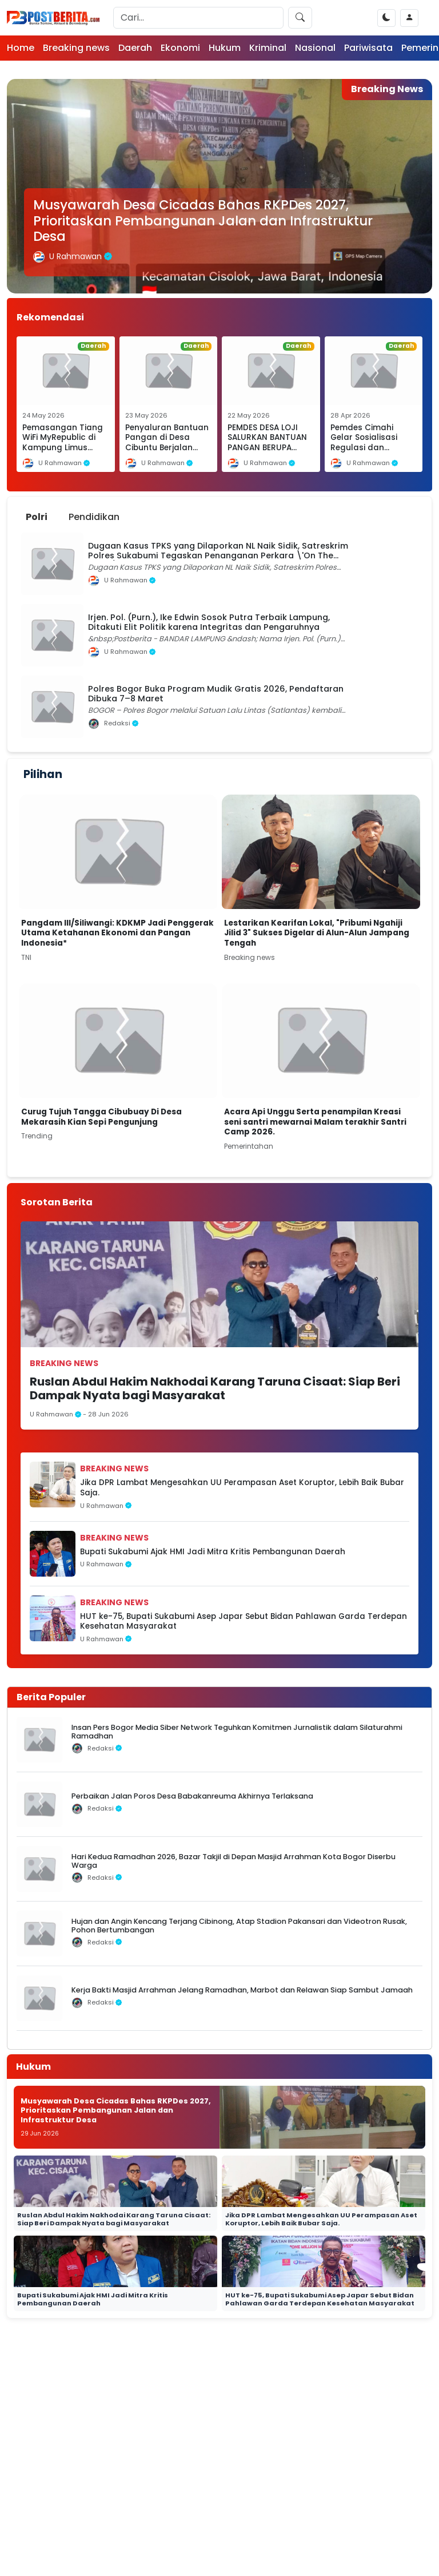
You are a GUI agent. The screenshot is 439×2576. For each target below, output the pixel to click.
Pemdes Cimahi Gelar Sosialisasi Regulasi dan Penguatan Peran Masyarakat (365, 448)
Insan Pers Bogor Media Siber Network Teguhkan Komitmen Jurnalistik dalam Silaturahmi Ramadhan (236, 1731)
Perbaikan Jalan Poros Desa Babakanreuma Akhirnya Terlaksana (192, 1796)
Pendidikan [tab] (94, 516)
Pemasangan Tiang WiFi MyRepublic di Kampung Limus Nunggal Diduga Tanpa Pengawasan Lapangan (63, 452)
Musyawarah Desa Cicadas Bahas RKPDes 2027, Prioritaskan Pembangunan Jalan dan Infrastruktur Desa (203, 220)
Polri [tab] (36, 516)
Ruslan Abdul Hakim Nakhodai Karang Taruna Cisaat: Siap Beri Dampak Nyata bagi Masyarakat (215, 1388)
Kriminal (267, 47)
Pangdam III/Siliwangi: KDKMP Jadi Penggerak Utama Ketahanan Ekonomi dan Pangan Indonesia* (117, 933)
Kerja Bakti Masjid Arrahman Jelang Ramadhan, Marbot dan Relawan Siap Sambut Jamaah (242, 1990)
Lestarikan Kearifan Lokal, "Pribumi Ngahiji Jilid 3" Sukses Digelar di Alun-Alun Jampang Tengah (316, 933)
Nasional (315, 47)
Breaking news (76, 47)
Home (20, 47)
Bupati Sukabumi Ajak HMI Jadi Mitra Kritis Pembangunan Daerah (212, 1552)
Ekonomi (180, 47)
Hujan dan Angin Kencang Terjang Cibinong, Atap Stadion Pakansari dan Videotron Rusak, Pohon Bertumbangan (239, 1925)
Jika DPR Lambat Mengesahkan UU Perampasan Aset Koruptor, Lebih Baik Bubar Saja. (242, 1488)
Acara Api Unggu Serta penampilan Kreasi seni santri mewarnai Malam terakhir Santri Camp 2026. (315, 1122)
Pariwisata (368, 47)
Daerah (135, 47)
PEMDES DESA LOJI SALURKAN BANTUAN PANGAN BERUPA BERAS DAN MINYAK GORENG (267, 448)
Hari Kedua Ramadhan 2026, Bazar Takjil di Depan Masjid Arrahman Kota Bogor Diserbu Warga (233, 1861)
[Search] (198, 18)
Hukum (225, 47)
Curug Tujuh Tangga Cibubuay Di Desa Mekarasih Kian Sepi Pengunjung (101, 1117)
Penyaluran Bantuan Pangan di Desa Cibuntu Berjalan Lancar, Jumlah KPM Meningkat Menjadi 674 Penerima (167, 452)
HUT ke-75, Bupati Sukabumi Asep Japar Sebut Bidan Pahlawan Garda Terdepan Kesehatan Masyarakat (243, 1622)
